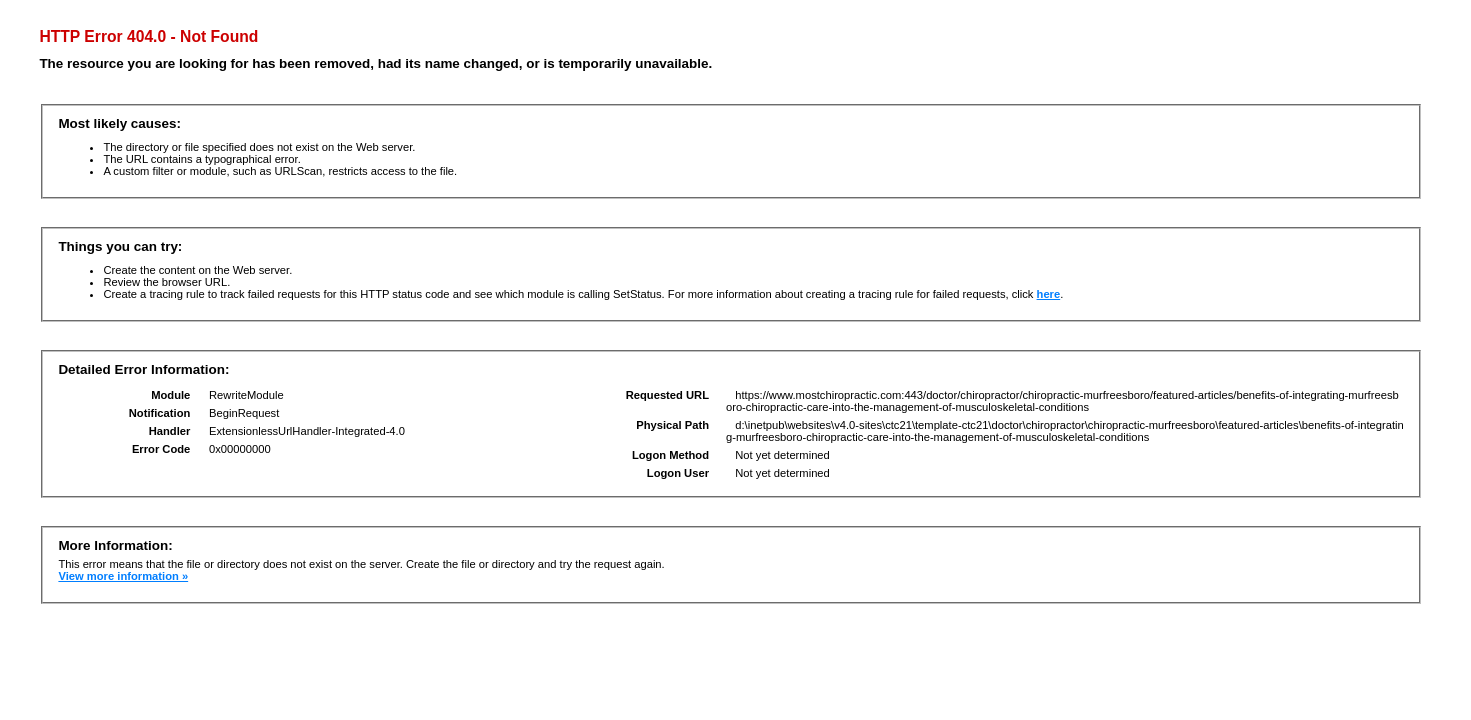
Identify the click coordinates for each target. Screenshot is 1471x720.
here (1049, 294)
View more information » (123, 576)
